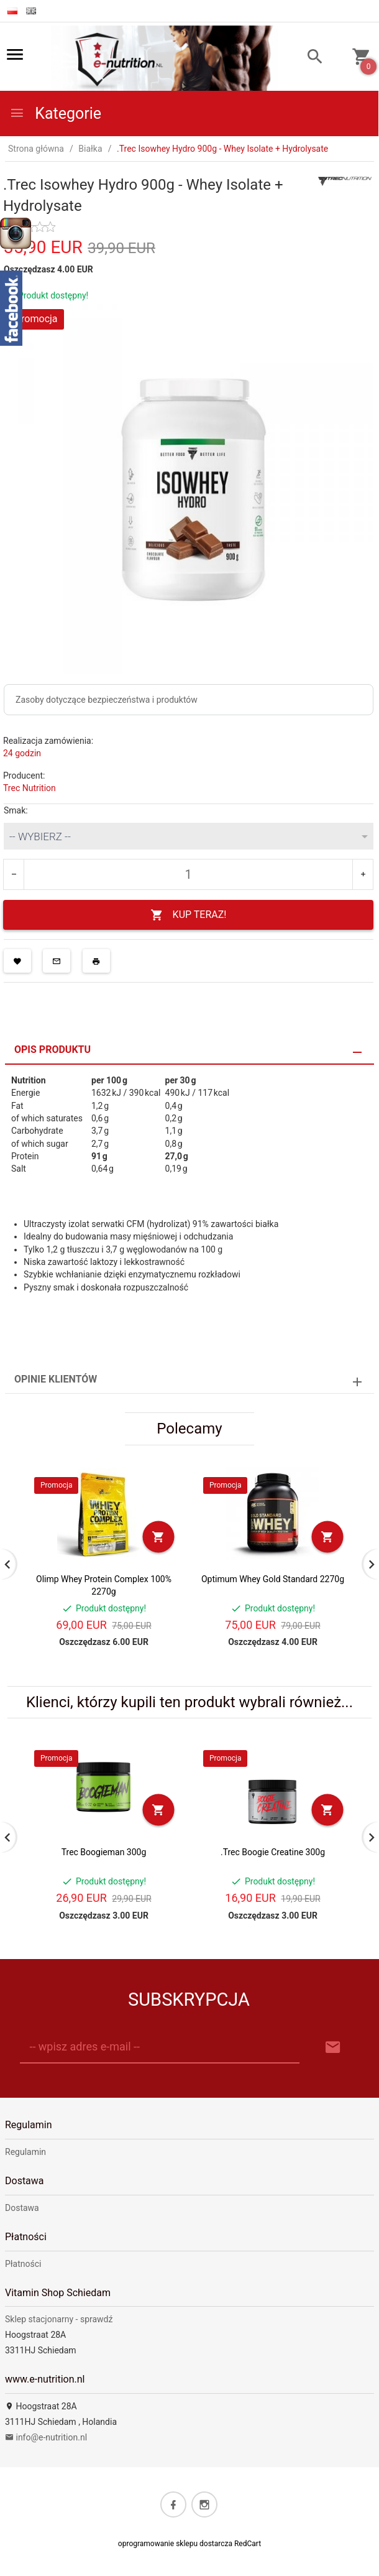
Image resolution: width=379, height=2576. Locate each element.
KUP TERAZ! (188, 915)
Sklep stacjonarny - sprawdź (58, 2319)
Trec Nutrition (29, 788)
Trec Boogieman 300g (104, 1852)
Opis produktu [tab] (52, 1049)
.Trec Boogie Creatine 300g (273, 1852)
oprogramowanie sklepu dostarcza (175, 2543)
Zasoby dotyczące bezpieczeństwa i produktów (107, 700)
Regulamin (25, 2152)
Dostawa (22, 2208)
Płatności (23, 2264)
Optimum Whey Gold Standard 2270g (272, 1579)
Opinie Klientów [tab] (55, 1379)
